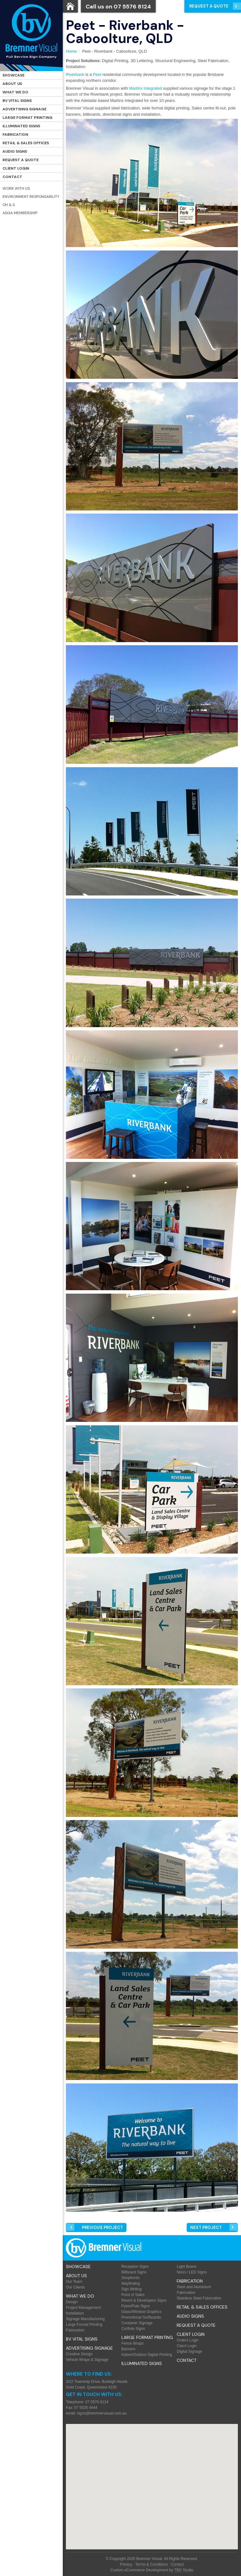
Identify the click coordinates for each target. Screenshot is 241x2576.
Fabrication (15, 134)
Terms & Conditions (151, 2564)
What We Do (15, 92)
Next (206, 2227)
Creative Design (79, 2354)
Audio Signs (15, 151)
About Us (12, 83)
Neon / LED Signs (191, 2272)
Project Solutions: (83, 60)
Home (71, 51)
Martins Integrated (145, 88)
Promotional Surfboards (141, 2317)
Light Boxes (186, 2266)
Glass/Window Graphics (141, 2311)
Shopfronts (130, 2278)
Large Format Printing (27, 117)
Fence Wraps (132, 2343)
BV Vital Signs (17, 100)
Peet (97, 74)
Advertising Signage (24, 109)
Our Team (74, 2281)
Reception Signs (135, 2266)
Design (72, 2302)
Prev (102, 2227)
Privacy (126, 2564)
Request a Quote (21, 159)
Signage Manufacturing (85, 2319)
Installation (75, 2313)
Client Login (16, 168)
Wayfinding (130, 2283)
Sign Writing (131, 2289)
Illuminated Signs (21, 126)
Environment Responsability (31, 196)
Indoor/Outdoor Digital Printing (146, 2354)
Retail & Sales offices (26, 142)
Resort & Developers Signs (144, 2300)
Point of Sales (133, 2295)
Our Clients (75, 2287)
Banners (128, 2349)
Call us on (118, 6)
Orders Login (187, 2340)
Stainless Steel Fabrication (199, 2298)
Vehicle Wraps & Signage (87, 2359)
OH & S (9, 204)
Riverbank (75, 74)
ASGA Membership (20, 212)
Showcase (13, 75)
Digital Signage (189, 2351)
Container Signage (137, 2323)
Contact (12, 176)
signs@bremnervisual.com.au (101, 2413)
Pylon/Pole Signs (135, 2306)
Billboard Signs (134, 2272)
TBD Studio (183, 2570)
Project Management (83, 2307)
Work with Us (16, 188)
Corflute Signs (133, 2328)
